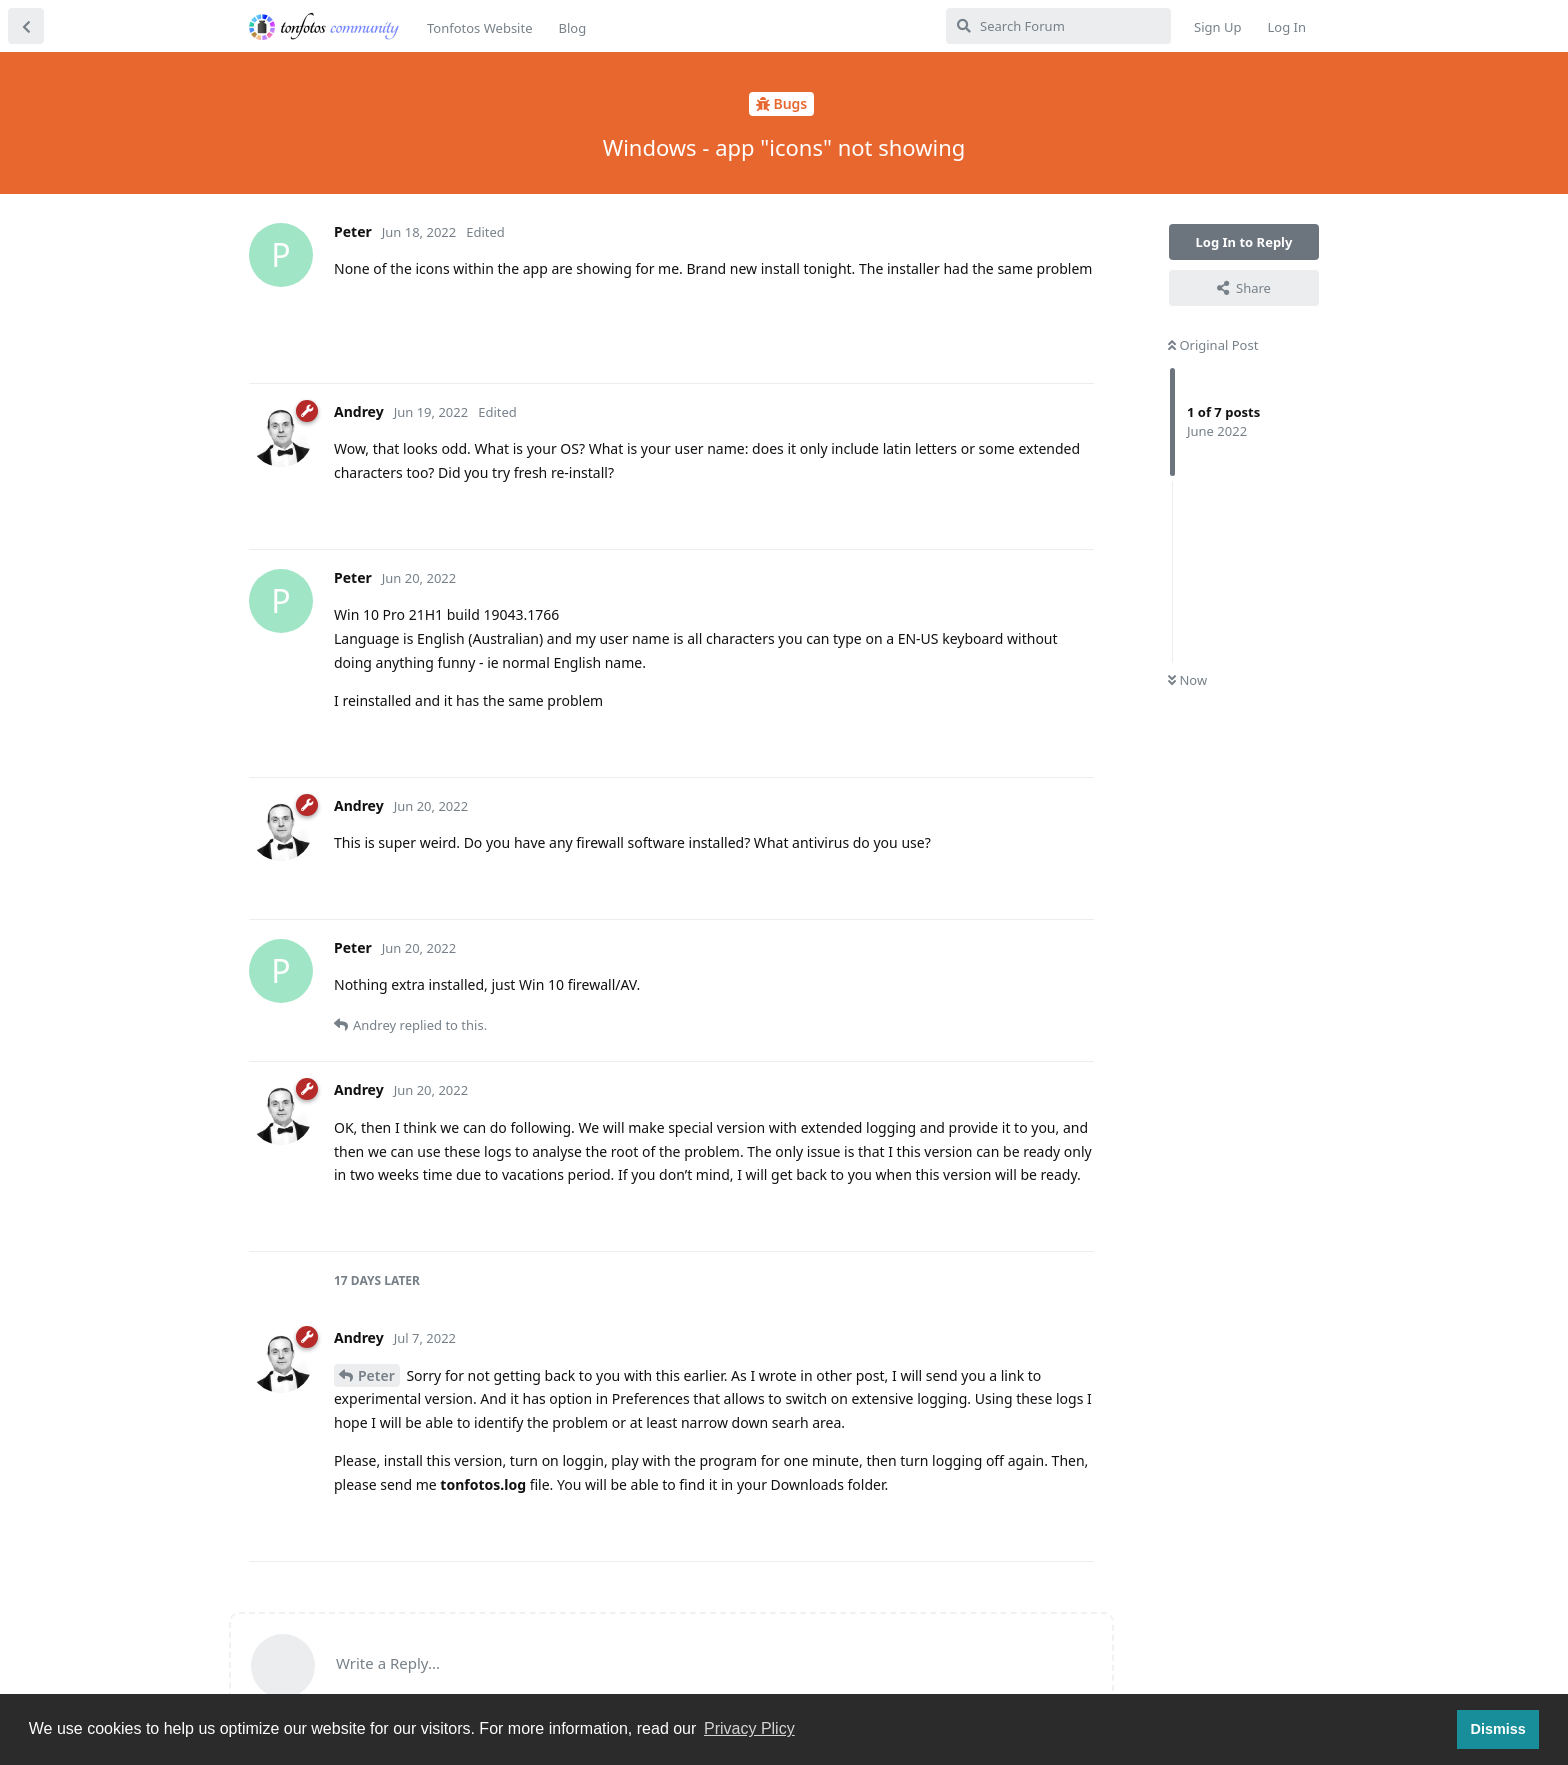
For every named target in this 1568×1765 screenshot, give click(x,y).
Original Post (1213, 345)
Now (1187, 680)
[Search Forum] (1058, 26)
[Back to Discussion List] (26, 26)
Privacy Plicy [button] (749, 1728)
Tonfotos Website (479, 28)
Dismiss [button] (1497, 1729)
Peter (376, 1375)
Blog (572, 28)
